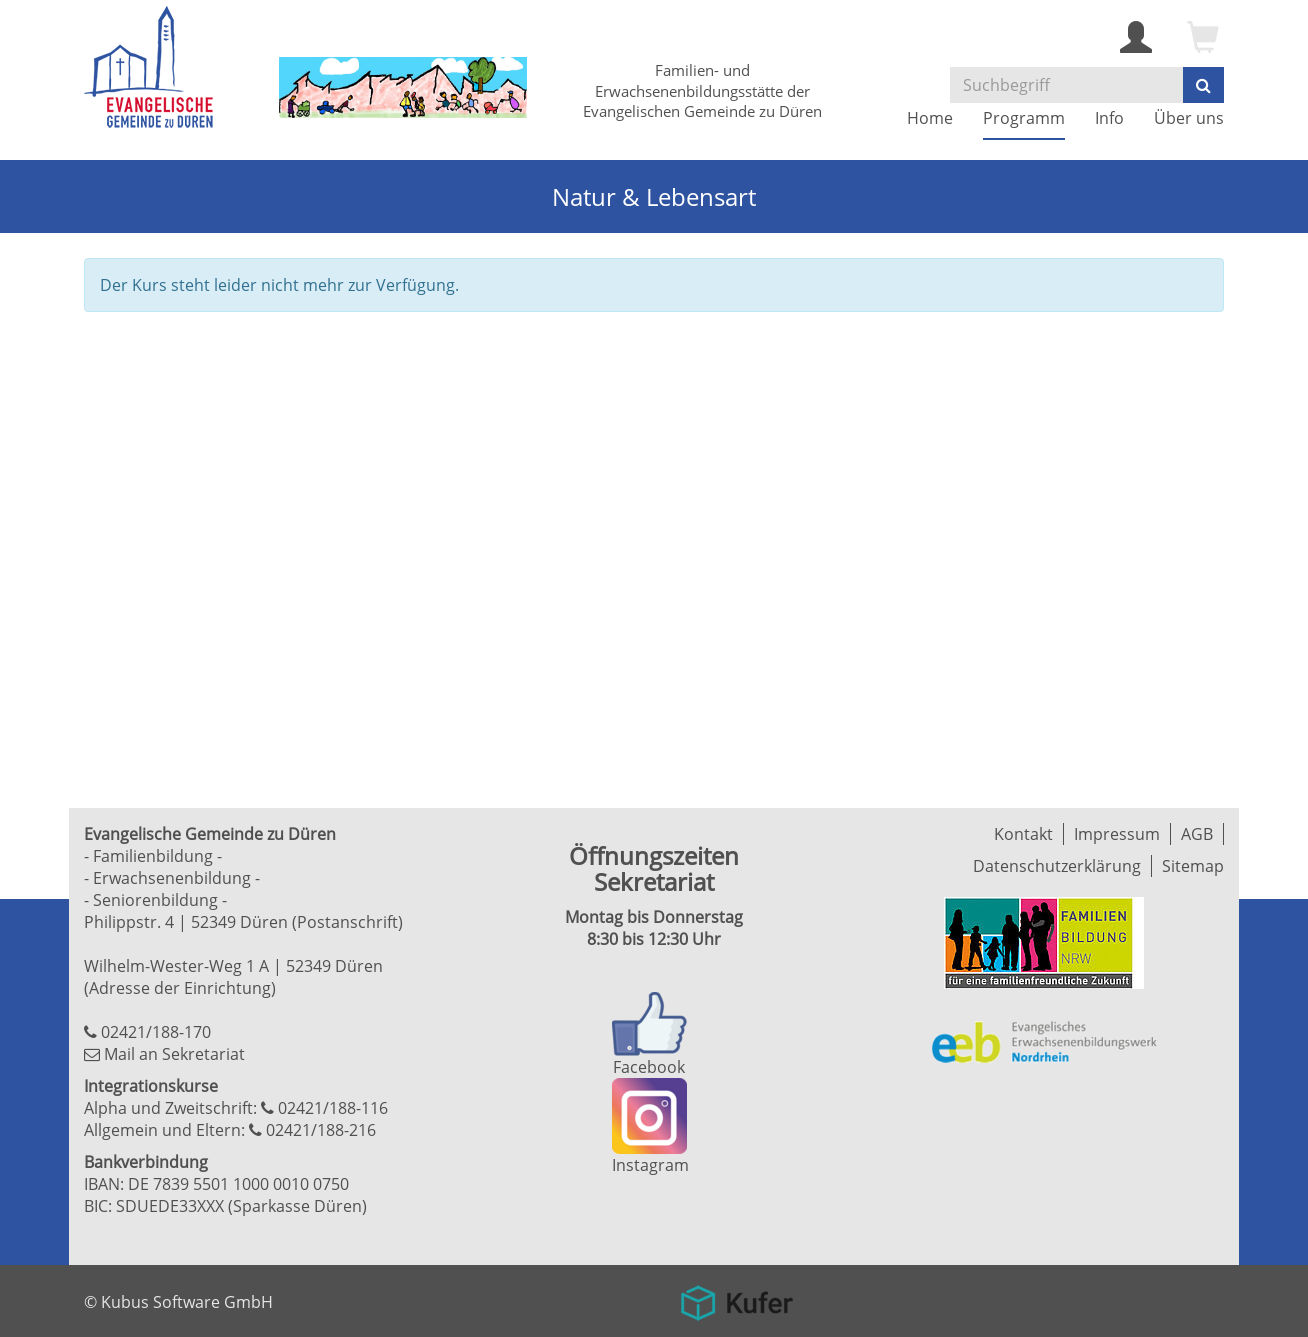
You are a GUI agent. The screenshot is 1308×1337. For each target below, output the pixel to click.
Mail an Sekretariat (174, 1054)
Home (930, 118)
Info (1109, 118)
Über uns (1189, 118)
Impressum (1117, 834)
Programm (1024, 118)
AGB (1197, 834)
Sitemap (1193, 866)
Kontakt (1023, 834)
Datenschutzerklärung (1057, 866)
